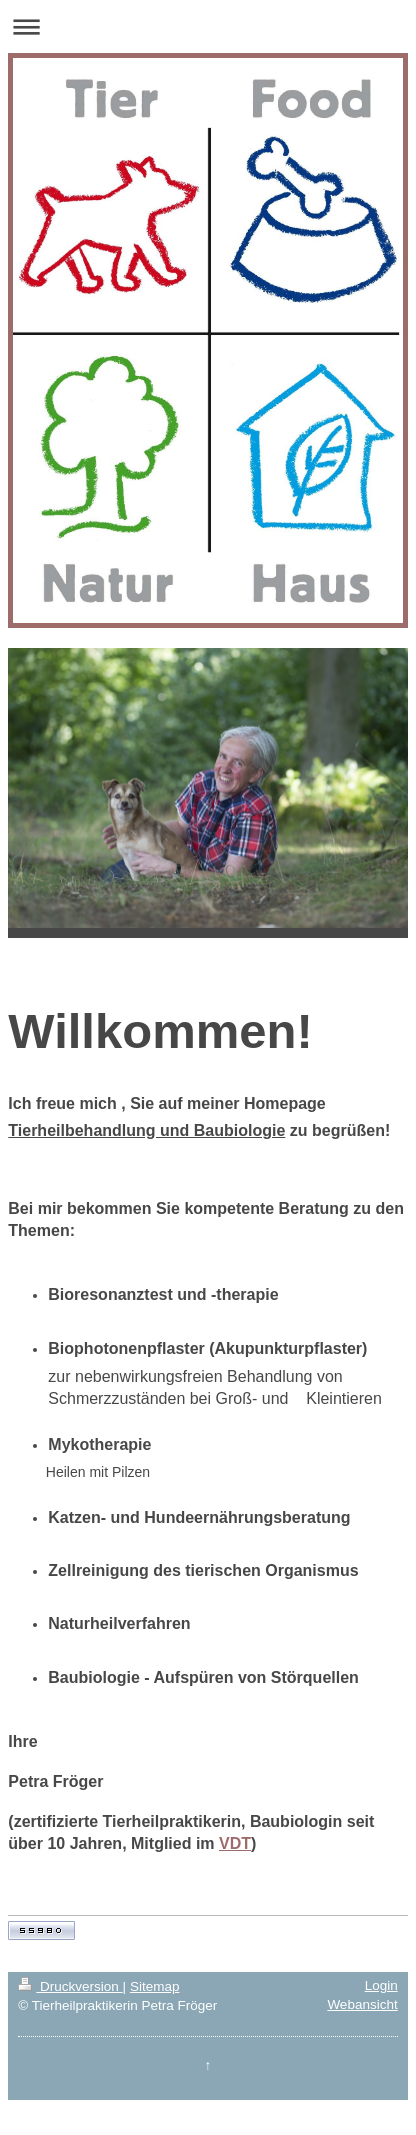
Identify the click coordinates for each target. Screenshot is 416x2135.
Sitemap (155, 1986)
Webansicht (362, 2004)
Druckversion (70, 1986)
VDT (235, 1843)
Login (381, 1985)
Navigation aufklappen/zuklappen (208, 26)
